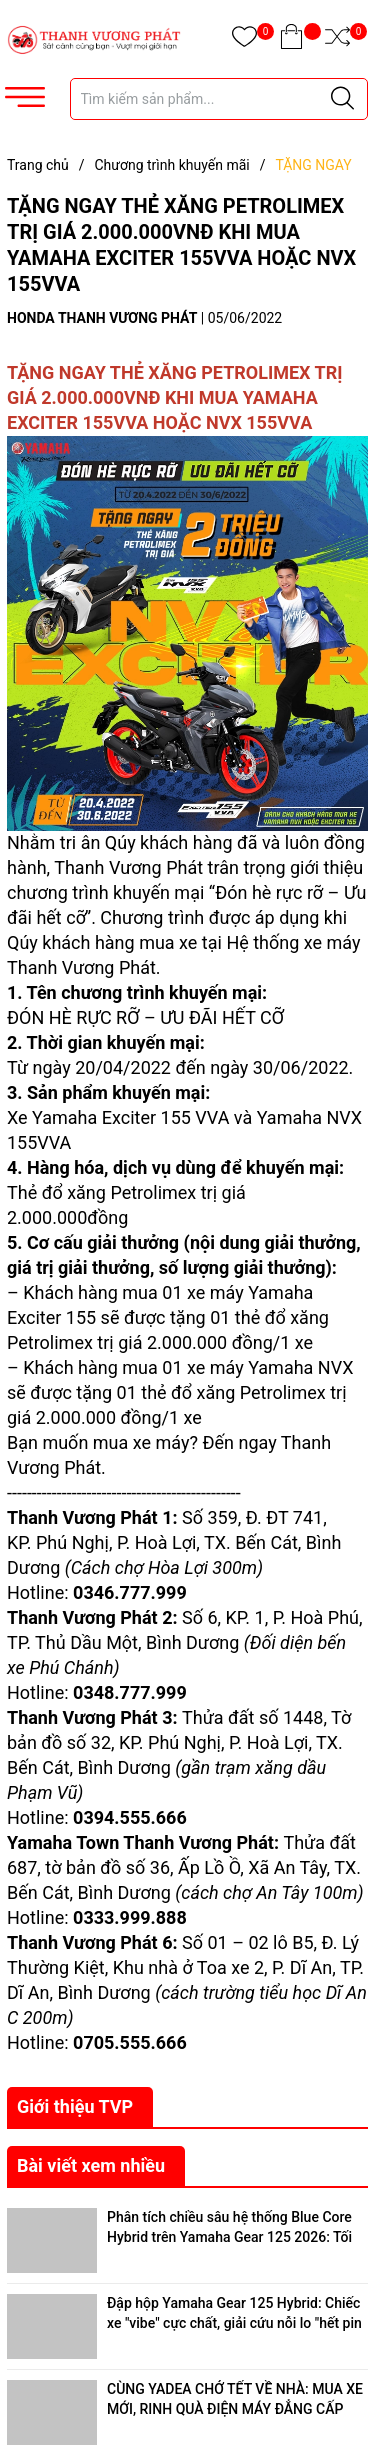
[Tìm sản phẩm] (219, 99)
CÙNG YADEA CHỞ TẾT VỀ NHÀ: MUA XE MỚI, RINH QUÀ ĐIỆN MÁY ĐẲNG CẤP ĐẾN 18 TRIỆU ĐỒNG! (235, 2408)
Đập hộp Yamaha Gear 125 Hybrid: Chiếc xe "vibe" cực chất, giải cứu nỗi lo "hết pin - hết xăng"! (234, 2322)
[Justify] (342, 99)
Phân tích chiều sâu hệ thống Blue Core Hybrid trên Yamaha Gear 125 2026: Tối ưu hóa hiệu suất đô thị (229, 2236)
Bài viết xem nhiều (91, 2165)
